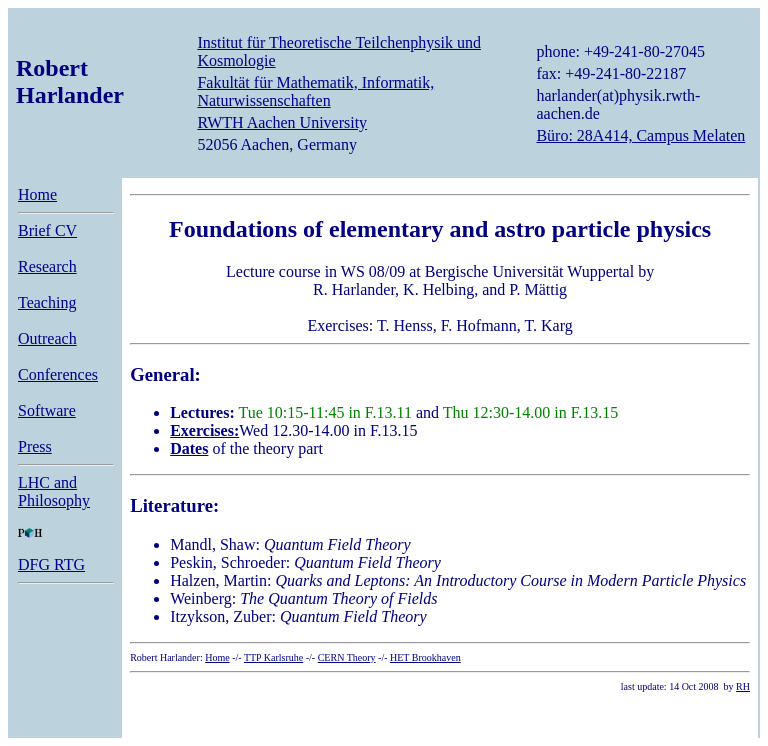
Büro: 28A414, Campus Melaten (640, 135)
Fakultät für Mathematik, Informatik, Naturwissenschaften (315, 91)
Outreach (47, 338)
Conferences (58, 374)
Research (47, 266)
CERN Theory (347, 657)
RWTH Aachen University (282, 122)
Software (47, 410)
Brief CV (47, 230)
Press (35, 446)
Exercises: (204, 430)
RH (743, 686)
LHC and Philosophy (54, 491)
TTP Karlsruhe (273, 657)
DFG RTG (51, 564)
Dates (189, 448)
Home (37, 194)
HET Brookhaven (425, 657)
